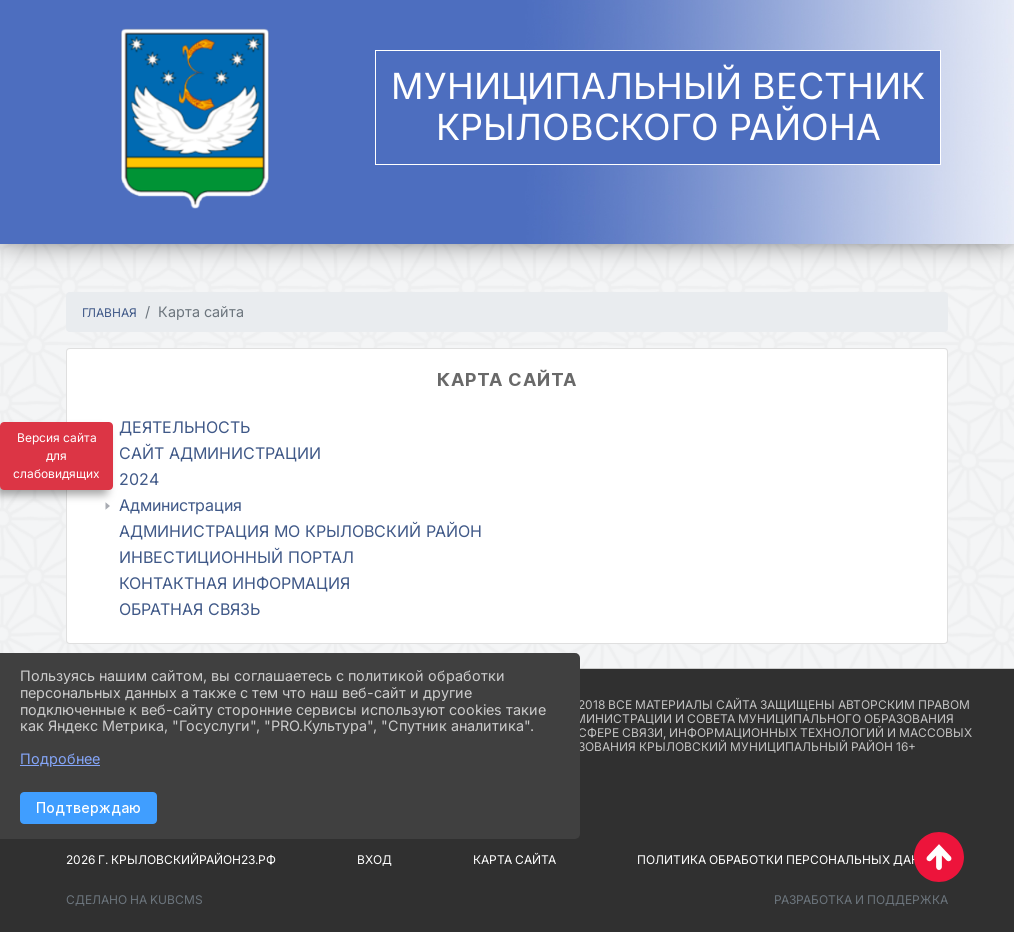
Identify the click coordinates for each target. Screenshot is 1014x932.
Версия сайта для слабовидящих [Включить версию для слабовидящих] (56, 455)
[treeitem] (511, 428)
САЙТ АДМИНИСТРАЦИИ (220, 453)
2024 (139, 479)
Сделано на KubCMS (134, 899)
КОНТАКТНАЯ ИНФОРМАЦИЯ (234, 583)
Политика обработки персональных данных (792, 859)
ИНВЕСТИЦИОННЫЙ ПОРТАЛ (236, 557)
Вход (374, 859)
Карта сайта (514, 859)
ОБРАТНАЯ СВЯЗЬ (189, 609)
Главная (109, 312)
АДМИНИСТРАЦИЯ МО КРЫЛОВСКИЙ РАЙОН (300, 531)
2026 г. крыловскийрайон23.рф (171, 859)
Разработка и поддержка (861, 899)
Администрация (180, 505)
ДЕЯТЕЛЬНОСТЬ (184, 427)
